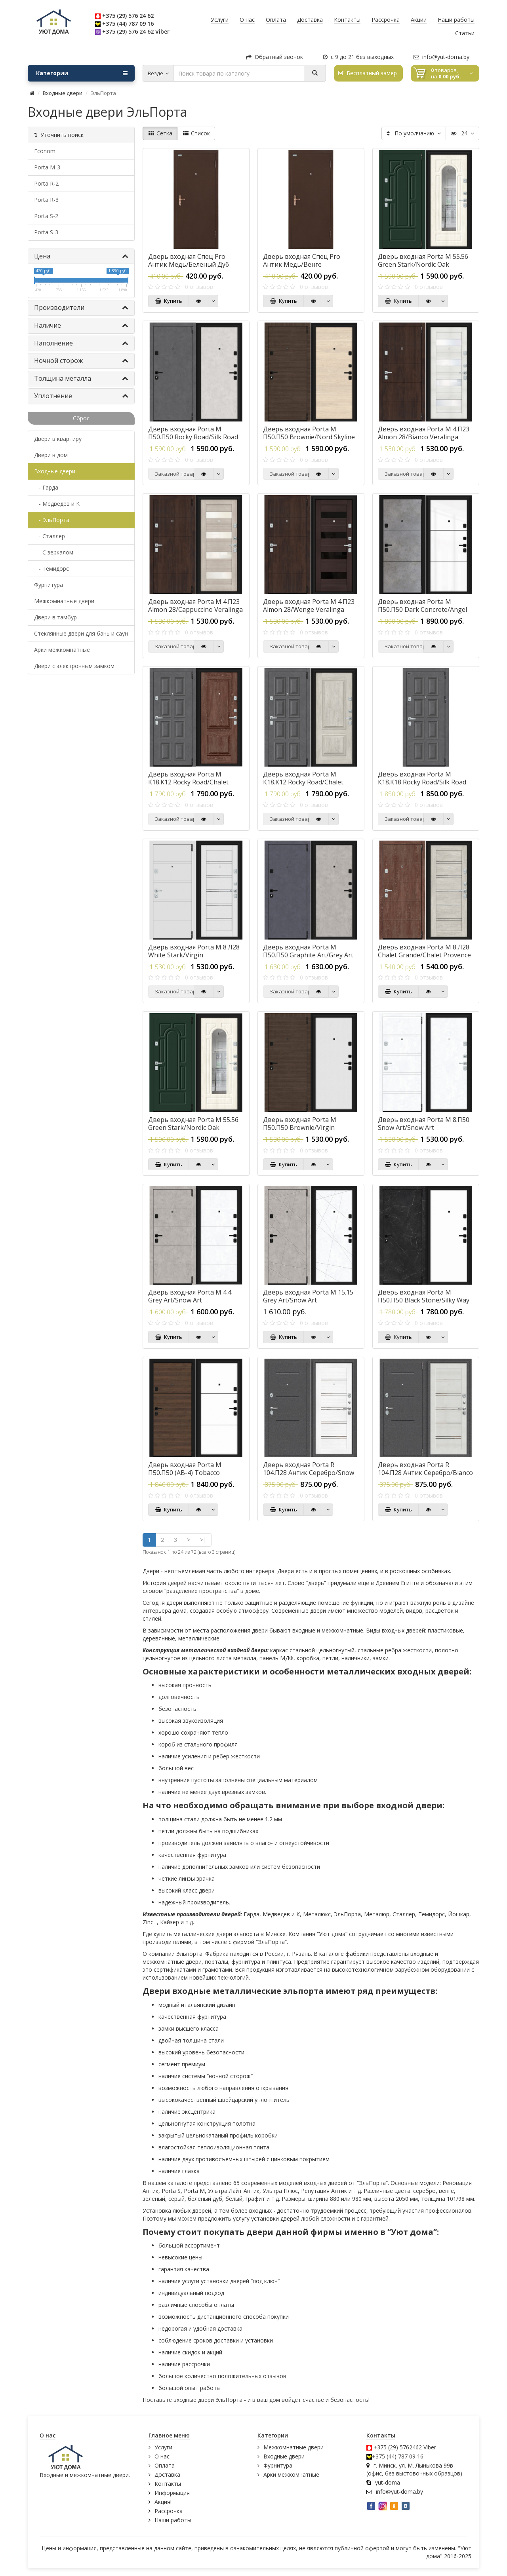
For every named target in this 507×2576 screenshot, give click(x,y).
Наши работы (172, 2520)
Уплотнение (81, 395)
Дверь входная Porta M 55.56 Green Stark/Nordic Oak (423, 260)
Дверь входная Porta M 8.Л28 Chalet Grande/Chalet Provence (424, 951)
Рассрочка (168, 2511)
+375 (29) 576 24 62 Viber (136, 31)
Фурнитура (48, 584)
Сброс (81, 418)
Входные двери (62, 93)
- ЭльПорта (51, 520)
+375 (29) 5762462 (398, 2447)
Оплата (164, 2465)
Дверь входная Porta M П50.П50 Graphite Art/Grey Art (308, 951)
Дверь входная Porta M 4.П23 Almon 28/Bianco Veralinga (423, 433)
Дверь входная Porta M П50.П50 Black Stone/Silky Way (423, 1296)
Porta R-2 (46, 183)
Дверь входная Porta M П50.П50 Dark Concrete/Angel (422, 605)
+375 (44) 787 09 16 (128, 23)
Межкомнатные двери (64, 601)
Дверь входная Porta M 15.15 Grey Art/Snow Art (308, 1296)
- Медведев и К (57, 503)
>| (203, 1539)
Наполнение (81, 343)
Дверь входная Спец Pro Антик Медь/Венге (301, 260)
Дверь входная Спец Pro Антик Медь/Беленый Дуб (188, 260)
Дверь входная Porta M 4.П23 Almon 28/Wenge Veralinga (309, 605)
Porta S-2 (46, 216)
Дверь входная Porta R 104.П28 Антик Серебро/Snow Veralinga (308, 1472)
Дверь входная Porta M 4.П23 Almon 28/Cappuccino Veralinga (195, 605)
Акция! (163, 2502)
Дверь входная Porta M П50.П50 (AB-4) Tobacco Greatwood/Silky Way (184, 1472)
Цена (81, 256)
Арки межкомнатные (62, 649)
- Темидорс (51, 568)
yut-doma (387, 2482)
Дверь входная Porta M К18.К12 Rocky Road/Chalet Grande (188, 782)
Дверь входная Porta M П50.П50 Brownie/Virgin (299, 1123)
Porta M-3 (47, 167)
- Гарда (46, 487)
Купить (168, 300)
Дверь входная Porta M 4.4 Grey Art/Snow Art (189, 1296)
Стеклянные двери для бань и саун (81, 633)
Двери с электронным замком (74, 666)
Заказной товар (174, 473)
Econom (44, 151)
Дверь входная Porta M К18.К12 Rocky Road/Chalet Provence (303, 782)
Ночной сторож (81, 360)
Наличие (81, 325)
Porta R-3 (46, 199)
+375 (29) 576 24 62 (128, 15)
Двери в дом (51, 455)
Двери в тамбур (55, 617)
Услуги (163, 2447)
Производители (81, 307)
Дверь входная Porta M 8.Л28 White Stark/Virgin (194, 951)
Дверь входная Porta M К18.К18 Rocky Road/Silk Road (422, 778)
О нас (162, 2456)
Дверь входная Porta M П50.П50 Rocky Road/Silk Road (193, 433)
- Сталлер (49, 536)
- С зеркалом (53, 552)
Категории (82, 73)
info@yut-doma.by (441, 57)
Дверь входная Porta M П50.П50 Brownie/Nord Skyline (309, 433)
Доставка (167, 2474)
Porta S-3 (46, 232)
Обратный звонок (274, 57)
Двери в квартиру (58, 438)
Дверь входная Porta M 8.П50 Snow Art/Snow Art (423, 1123)
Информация (172, 2492)
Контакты (167, 2483)
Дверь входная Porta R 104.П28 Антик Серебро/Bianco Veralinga (425, 1472)
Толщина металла (81, 378)
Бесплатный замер (367, 73)
